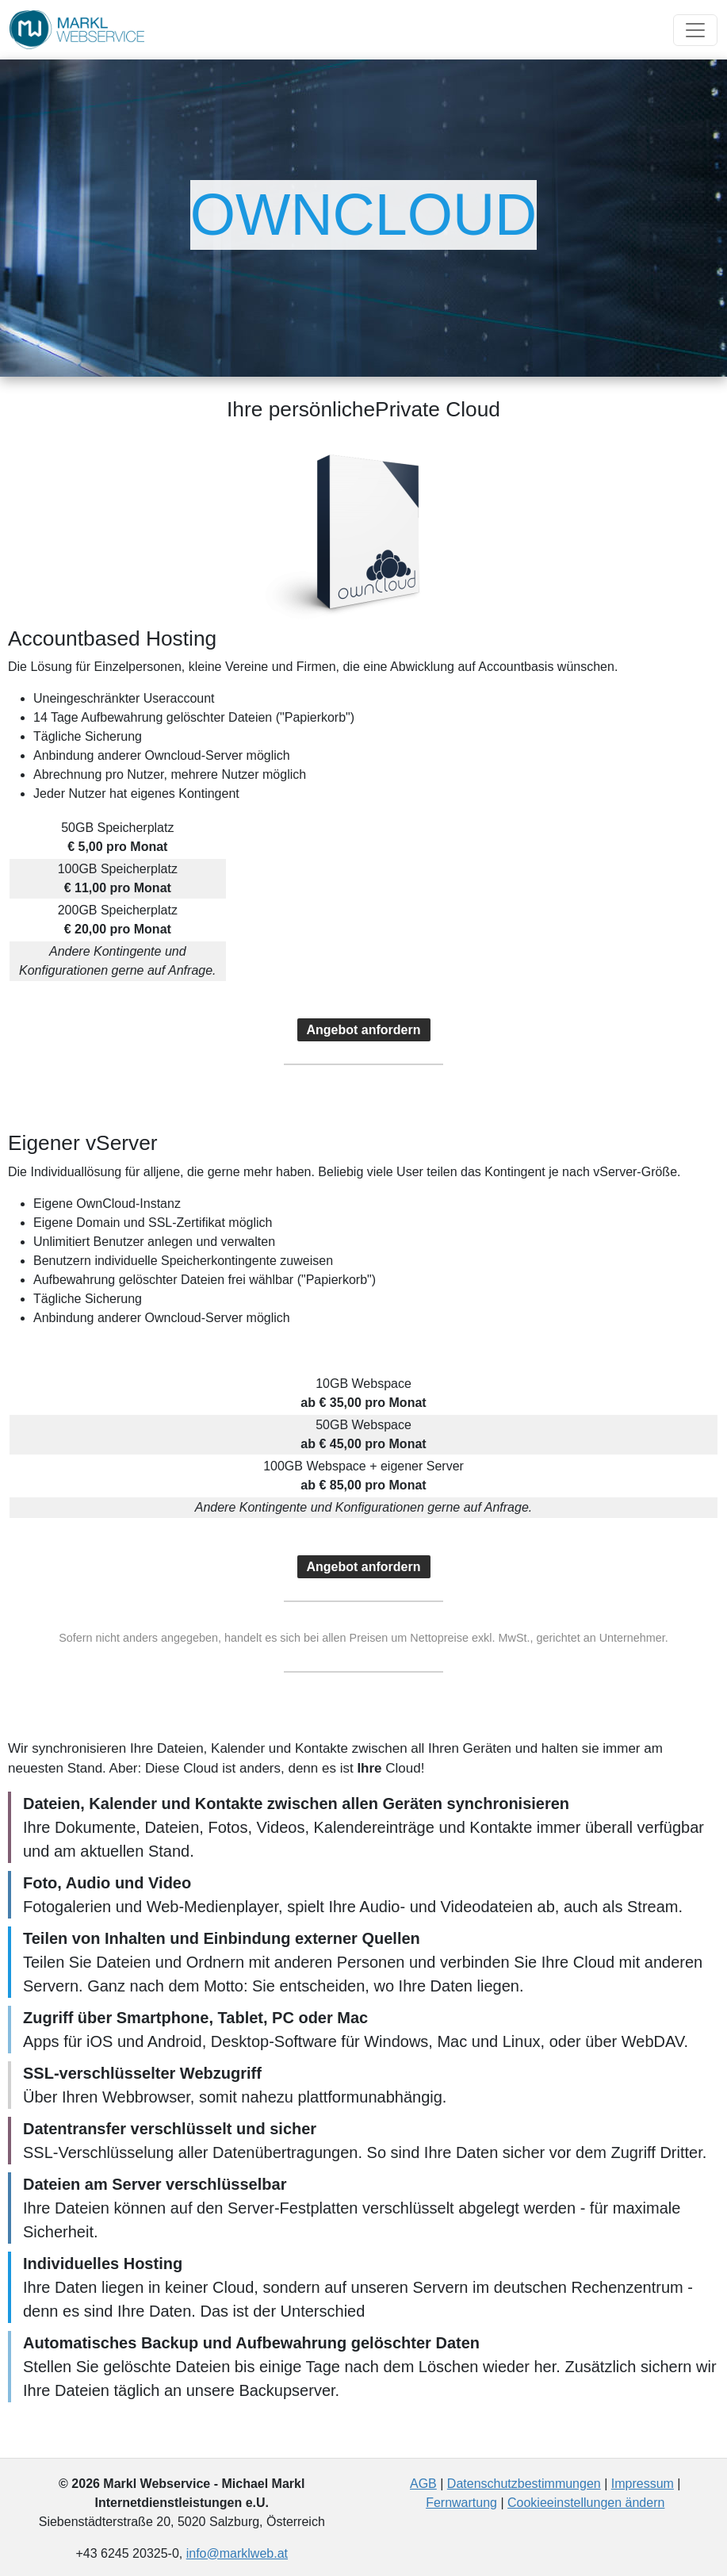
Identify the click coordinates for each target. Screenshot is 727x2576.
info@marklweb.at (237, 2553)
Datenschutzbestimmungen (524, 2483)
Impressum (642, 2483)
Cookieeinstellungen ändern (585, 2502)
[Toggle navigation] (695, 30)
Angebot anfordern (364, 1030)
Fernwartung (461, 2502)
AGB (423, 2483)
